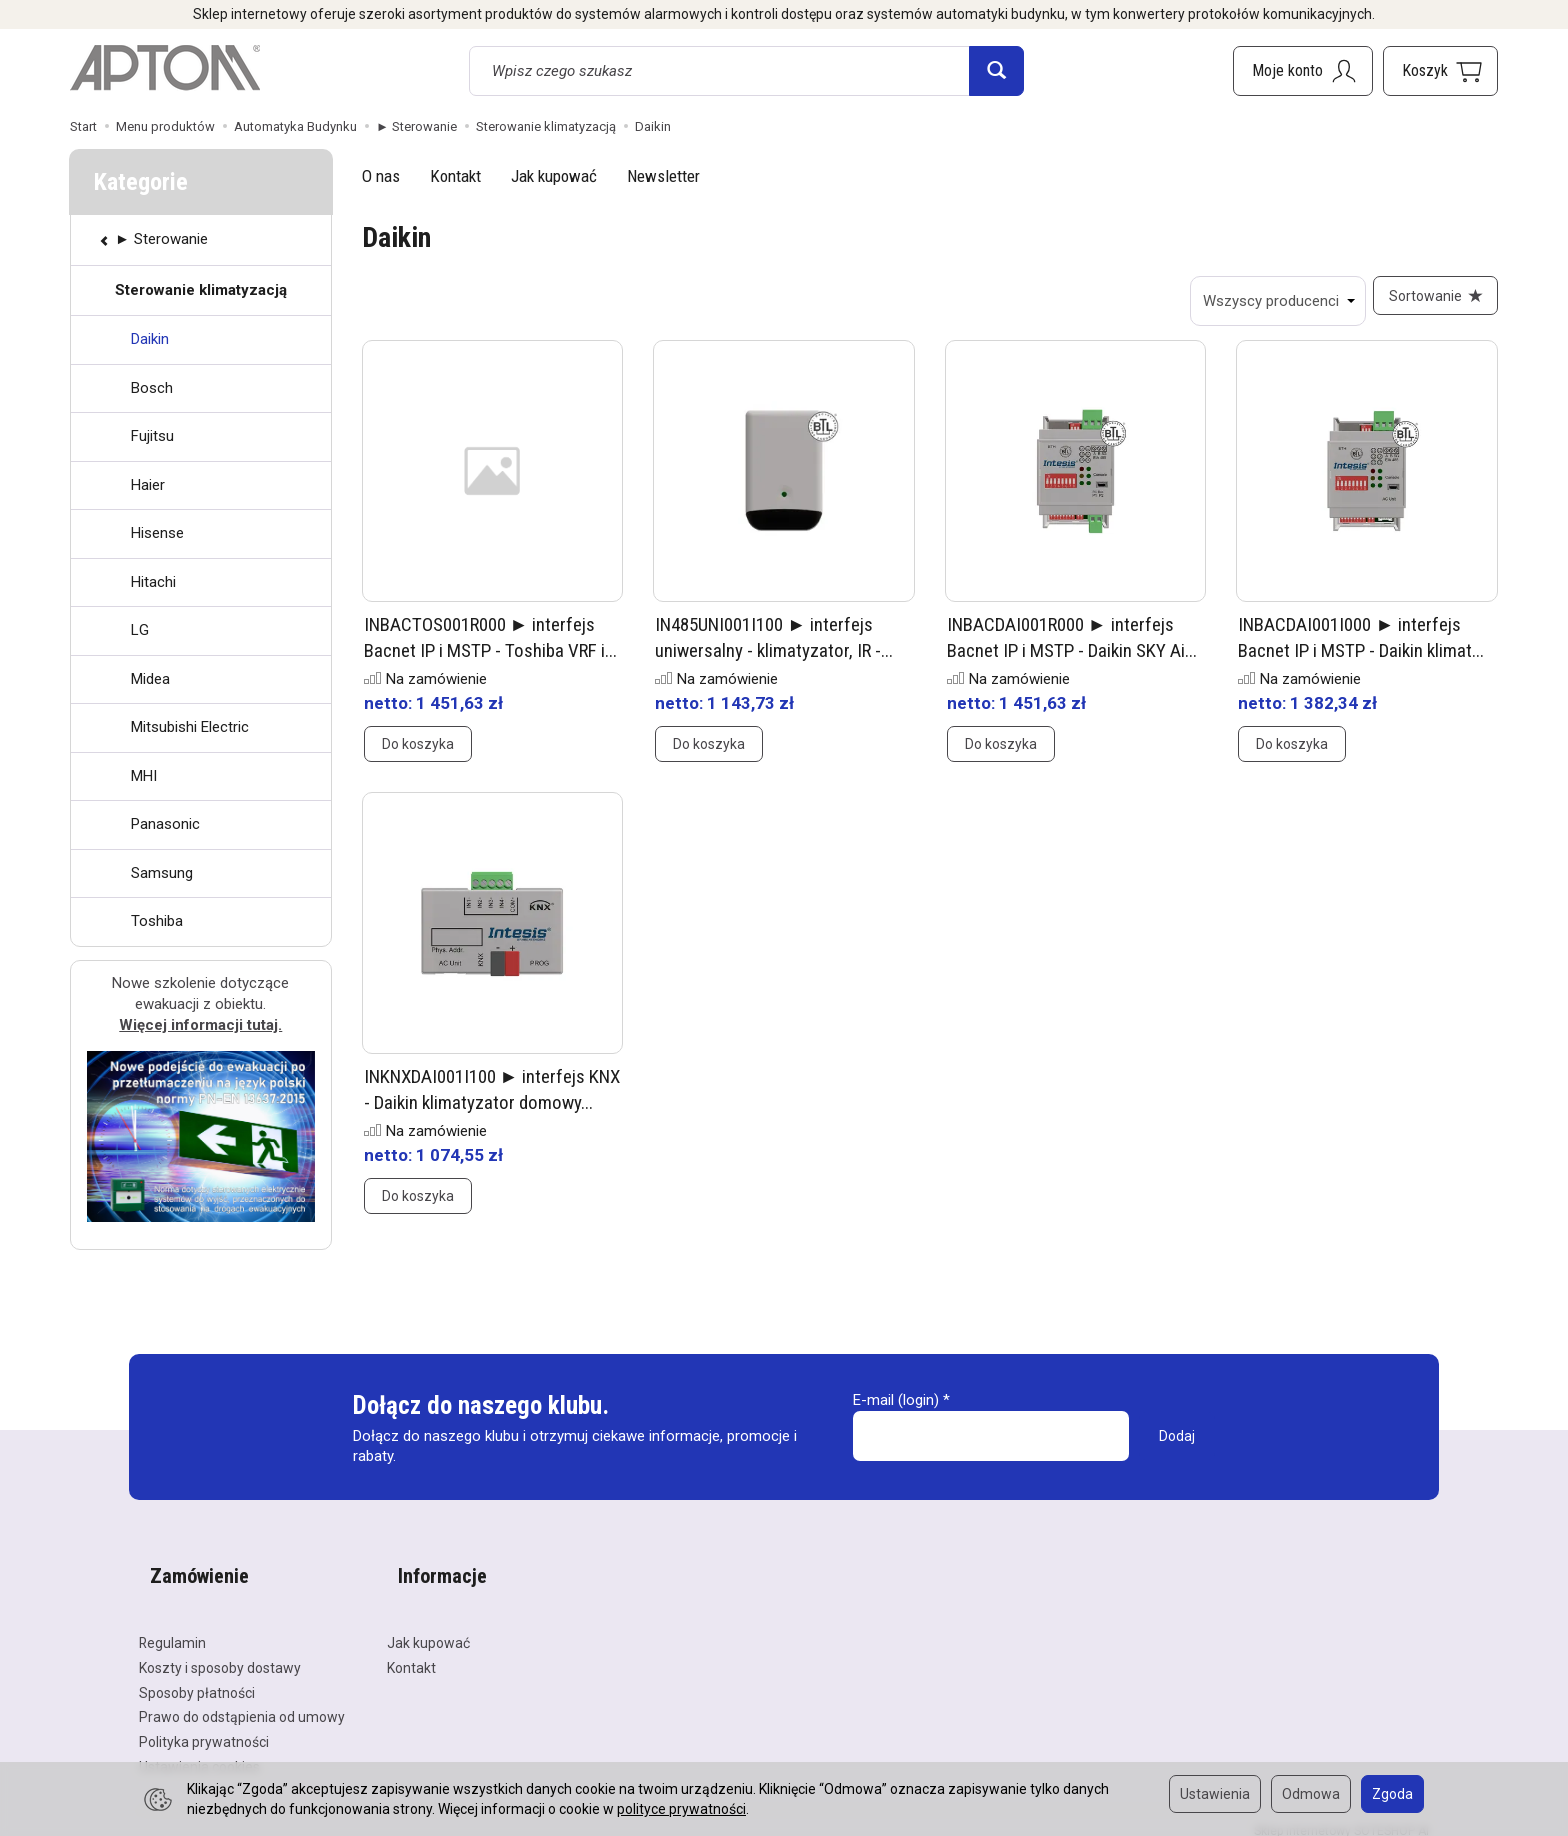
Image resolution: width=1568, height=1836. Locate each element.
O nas (381, 176)
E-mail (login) (896, 1411)
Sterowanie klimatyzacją (201, 290)
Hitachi (153, 582)
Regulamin (172, 1628)
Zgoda (1392, 1794)
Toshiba (157, 921)
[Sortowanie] (1430, 301)
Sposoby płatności (197, 1678)
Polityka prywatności (204, 1727)
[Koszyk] (1440, 71)
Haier (148, 485)
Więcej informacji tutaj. (200, 1025)
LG (140, 630)
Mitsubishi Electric (190, 727)
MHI (144, 776)
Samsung (162, 873)
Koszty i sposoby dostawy (220, 1653)
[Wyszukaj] (996, 71)
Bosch (152, 388)
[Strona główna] (165, 68)
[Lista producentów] (1267, 301)
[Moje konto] (1303, 71)
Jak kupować (554, 176)
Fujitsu (152, 436)
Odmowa (1311, 1794)
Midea (150, 679)
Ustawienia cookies (199, 1752)
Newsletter (663, 176)
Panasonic (165, 824)
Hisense (157, 533)
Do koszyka (418, 755)
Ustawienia (1215, 1794)
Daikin (150, 339)
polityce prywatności (681, 1809)
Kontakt (455, 176)
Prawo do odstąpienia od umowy (242, 1702)
